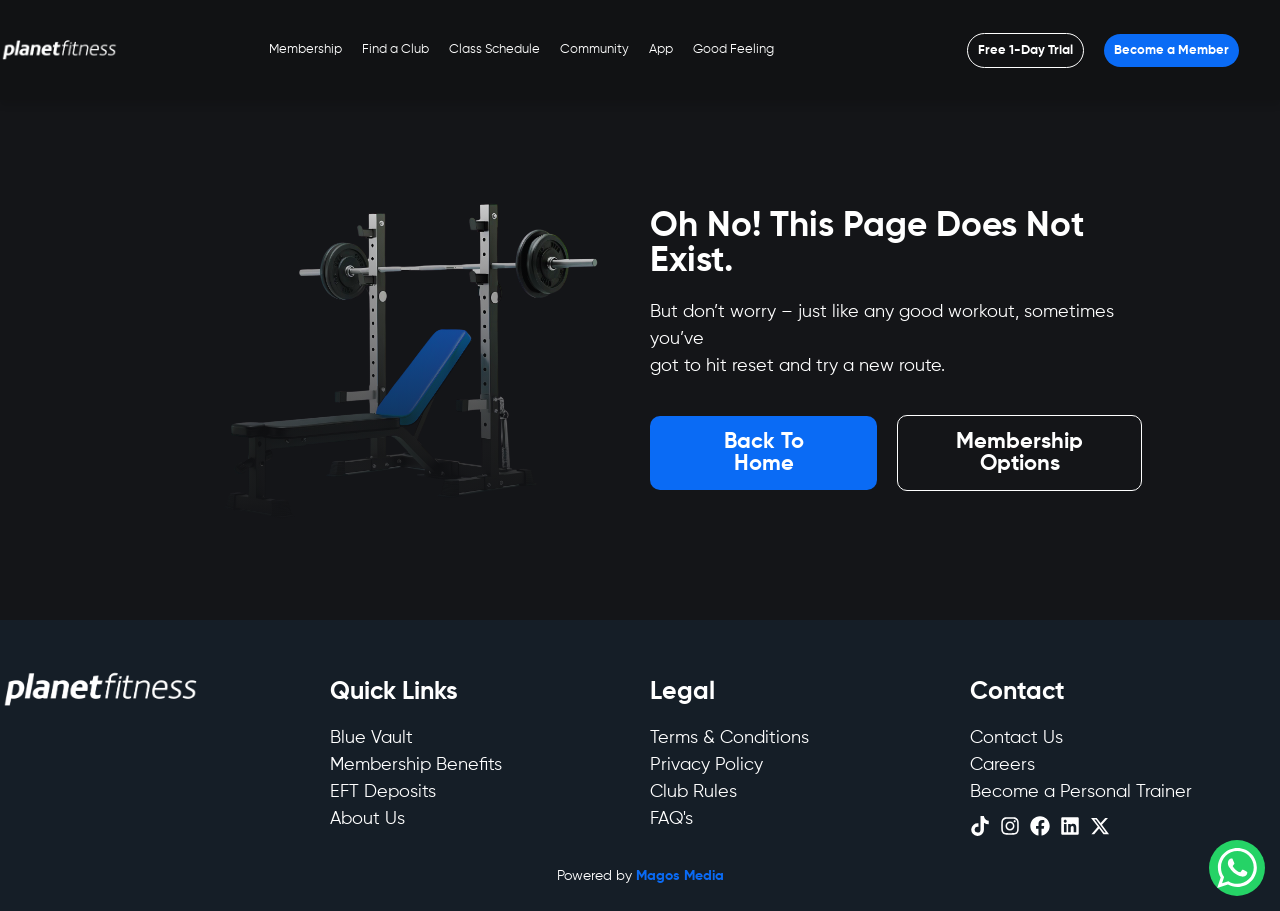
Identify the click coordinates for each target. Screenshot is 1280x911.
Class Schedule (494, 49)
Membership (305, 49)
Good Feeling (733, 49)
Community (594, 49)
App (661, 49)
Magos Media (680, 876)
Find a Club (395, 49)
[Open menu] (1025, 50)
